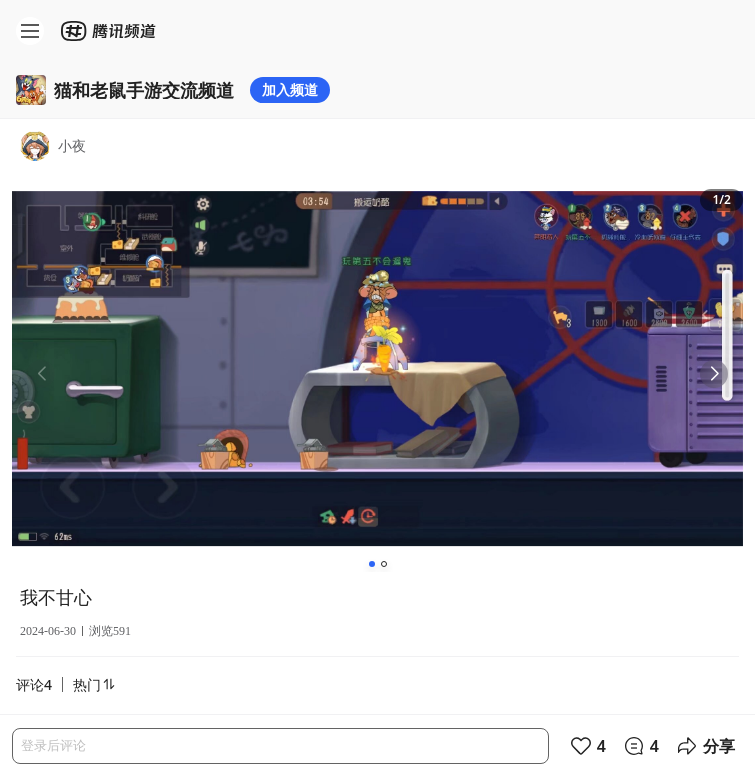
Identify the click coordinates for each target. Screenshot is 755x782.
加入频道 (290, 89)
